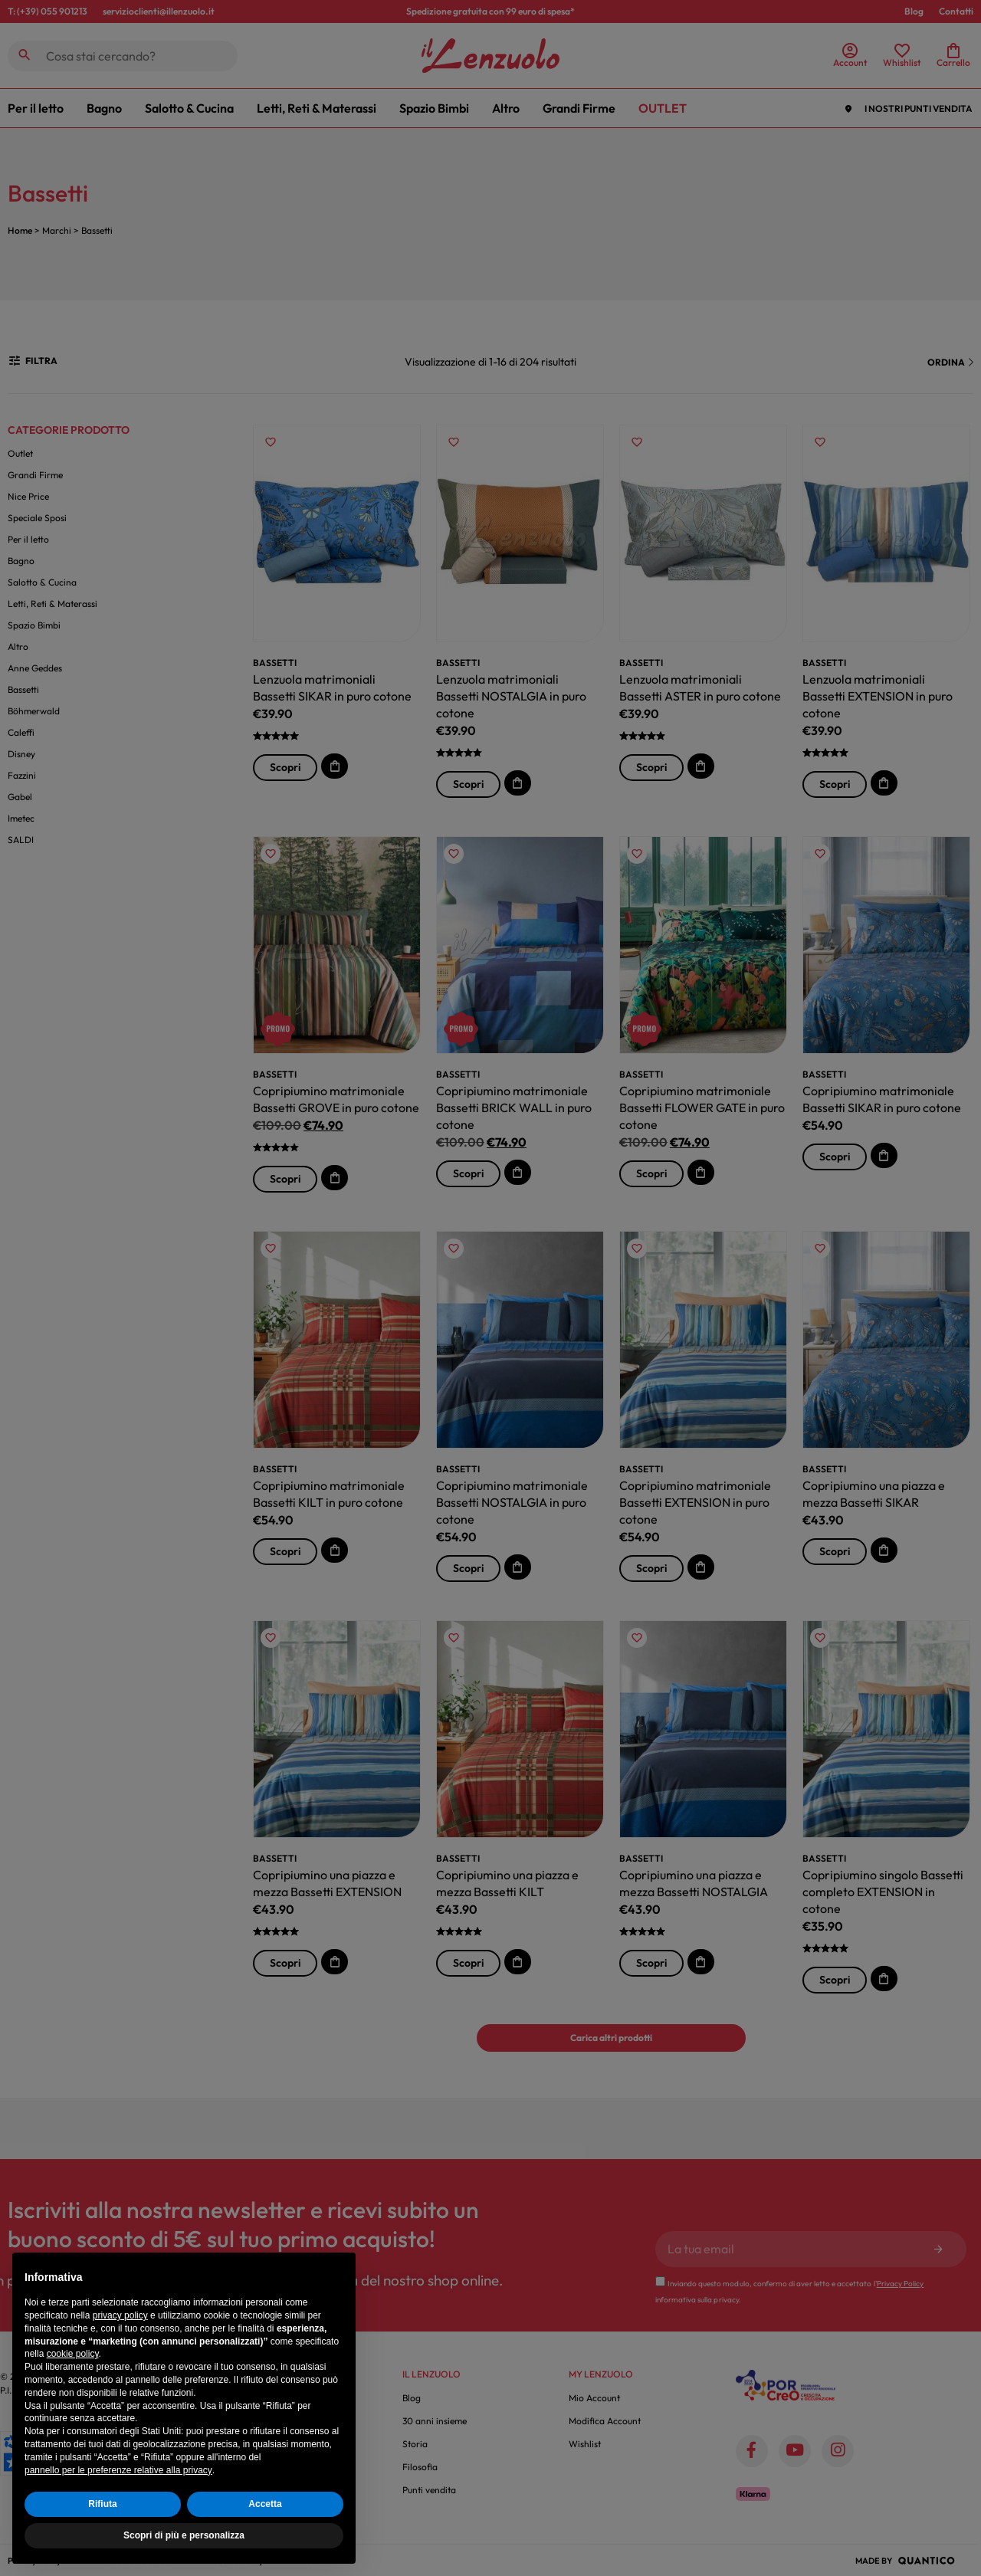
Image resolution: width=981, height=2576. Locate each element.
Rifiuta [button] (102, 2504)
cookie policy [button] (73, 2353)
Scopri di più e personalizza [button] (183, 2535)
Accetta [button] (264, 2504)
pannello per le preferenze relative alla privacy (118, 2470)
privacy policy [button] (120, 2315)
